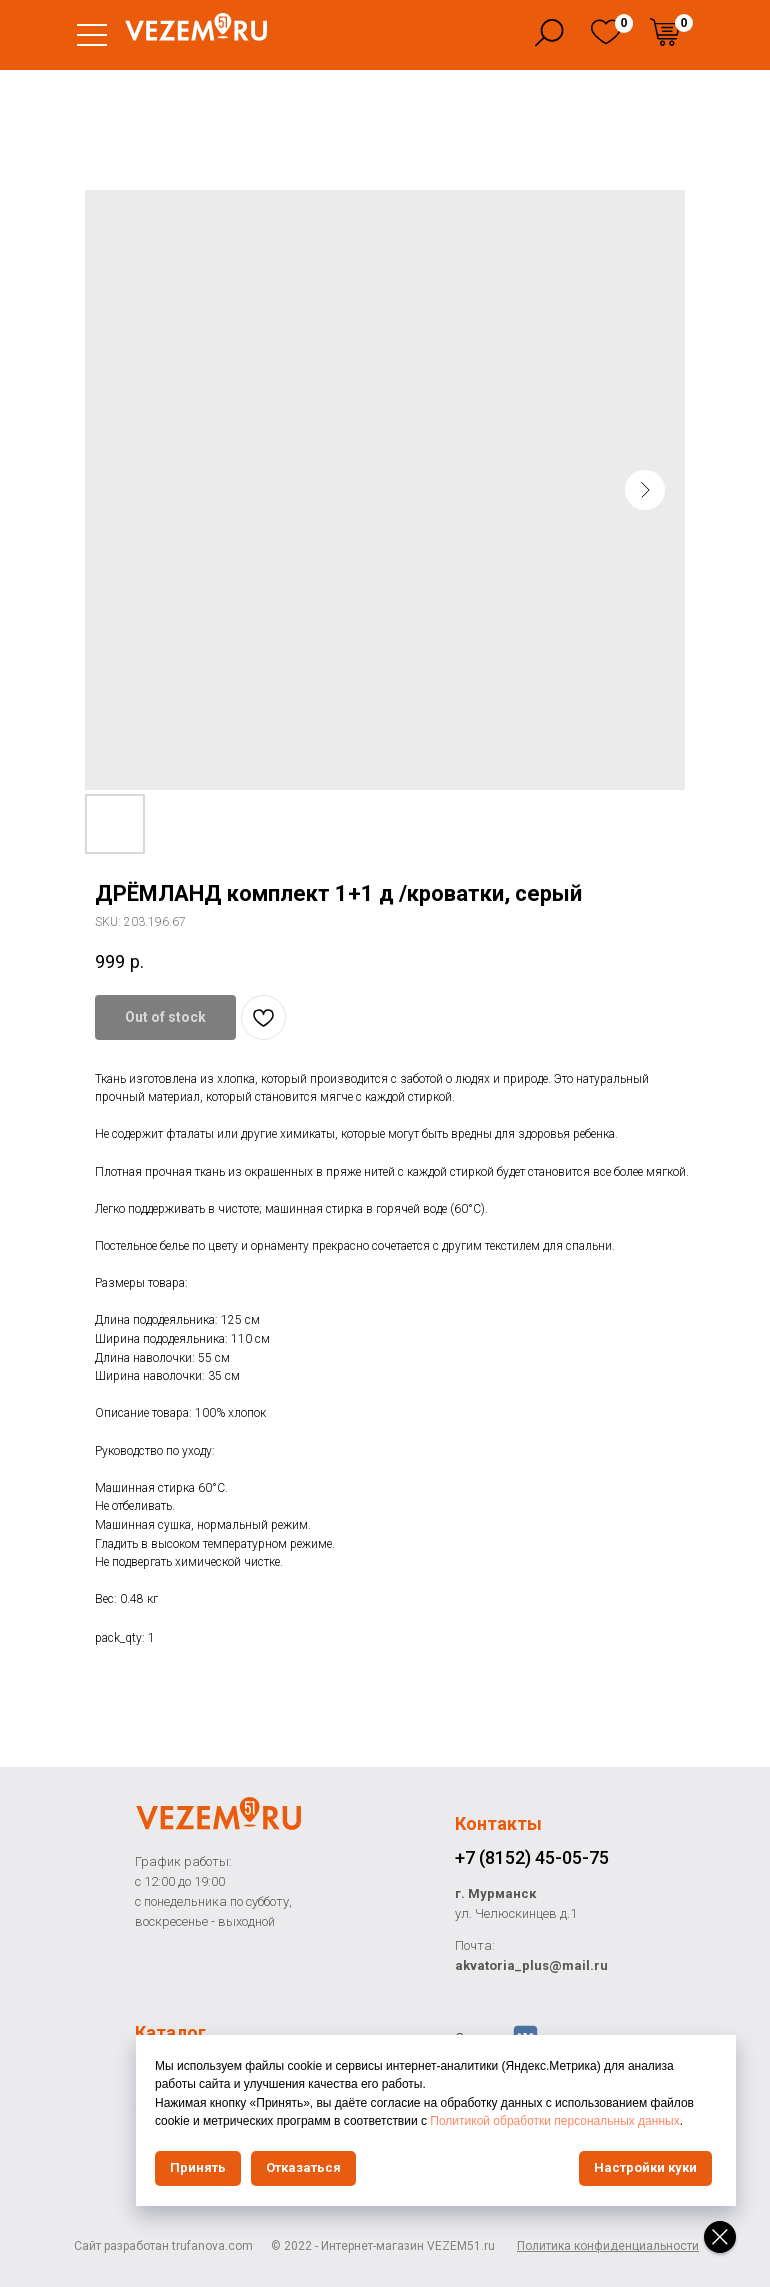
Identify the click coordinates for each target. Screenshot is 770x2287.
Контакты (498, 1823)
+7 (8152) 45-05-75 (532, 1857)
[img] (606, 32)
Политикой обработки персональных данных (554, 2121)
